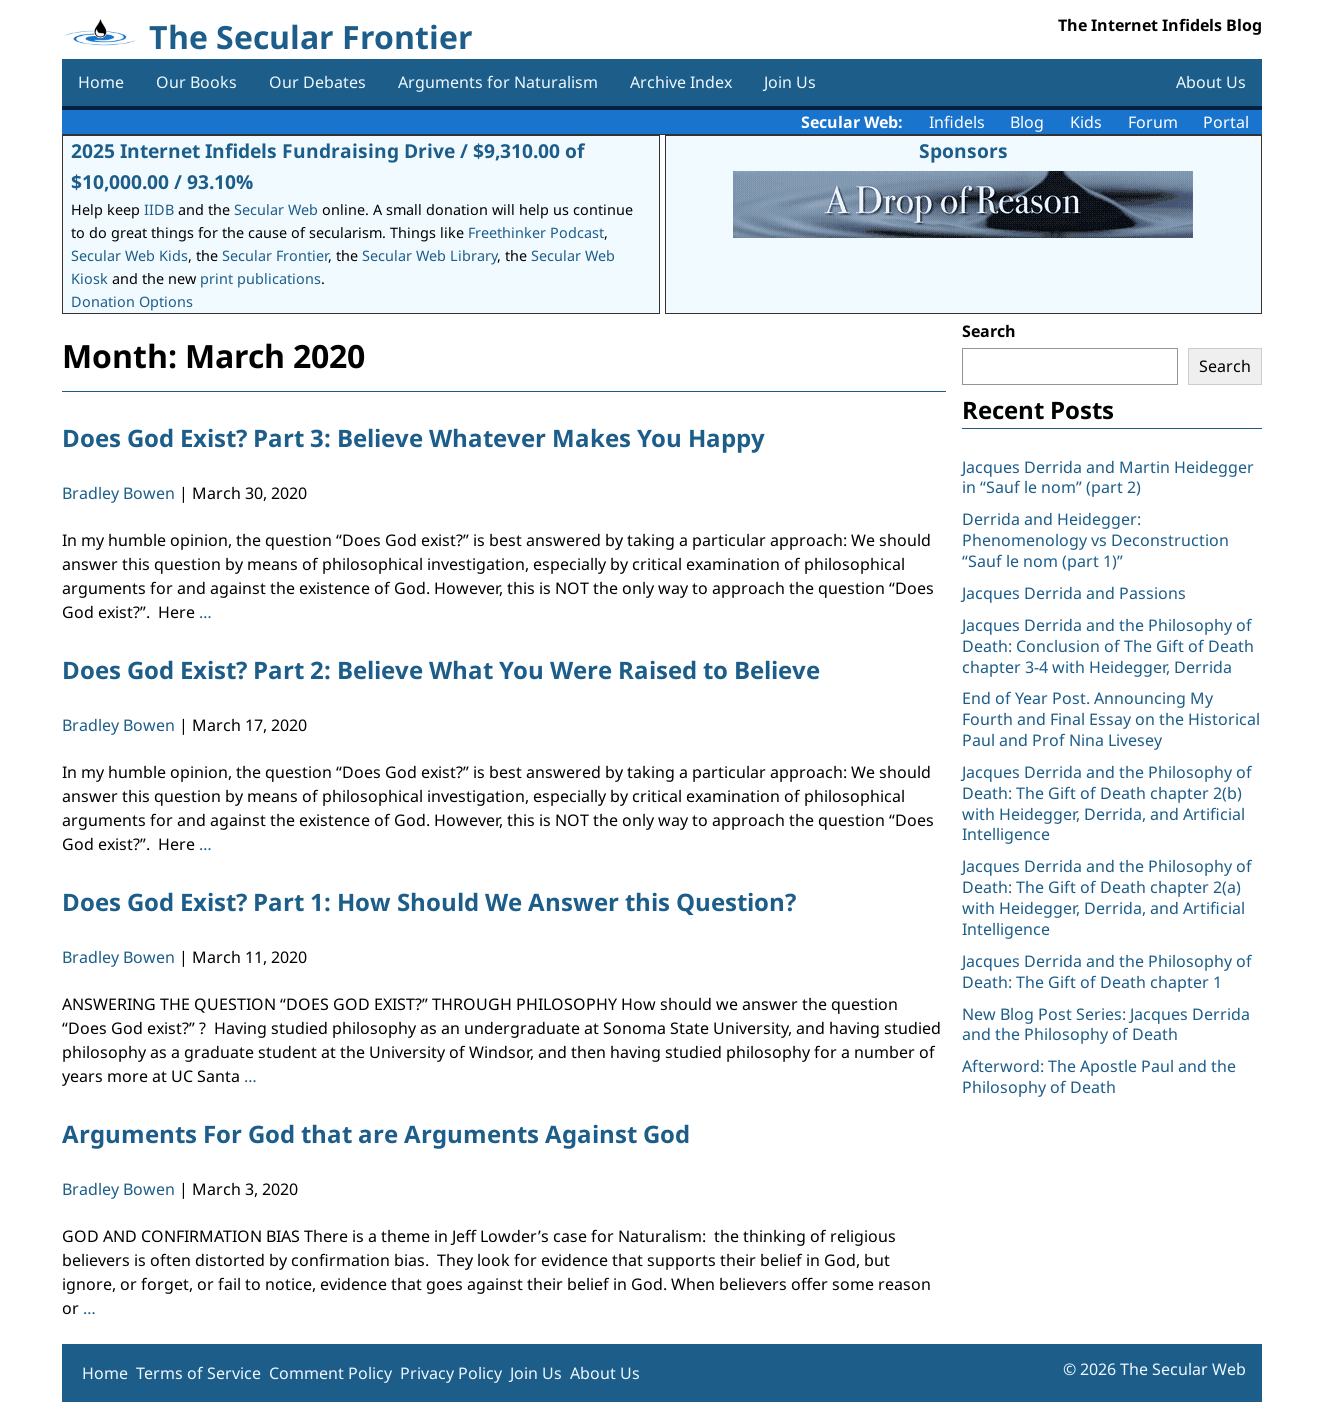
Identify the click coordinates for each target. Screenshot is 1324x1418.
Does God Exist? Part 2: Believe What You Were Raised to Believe (441, 669)
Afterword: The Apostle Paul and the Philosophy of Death (1099, 1076)
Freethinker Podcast (536, 232)
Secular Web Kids (129, 255)
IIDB (159, 209)
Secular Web (276, 209)
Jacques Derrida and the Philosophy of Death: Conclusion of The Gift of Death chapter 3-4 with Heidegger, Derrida (1108, 646)
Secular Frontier (275, 255)
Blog (1027, 122)
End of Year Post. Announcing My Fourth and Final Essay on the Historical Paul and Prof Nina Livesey (1111, 719)
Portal (1226, 122)
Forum (1153, 122)
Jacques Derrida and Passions (1074, 593)
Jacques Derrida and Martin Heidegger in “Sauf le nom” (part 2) (1108, 477)
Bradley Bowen (118, 493)
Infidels (957, 122)
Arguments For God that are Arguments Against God (376, 1133)
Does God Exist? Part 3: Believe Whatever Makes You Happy (413, 437)
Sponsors (963, 150)
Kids (1086, 122)
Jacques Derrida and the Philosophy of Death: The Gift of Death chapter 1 (1107, 971)
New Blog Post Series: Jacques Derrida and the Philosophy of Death (1106, 1024)
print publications (260, 278)
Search (989, 331)
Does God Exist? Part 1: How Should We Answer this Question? (429, 901)
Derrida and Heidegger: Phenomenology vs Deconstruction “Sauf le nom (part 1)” (1095, 540)
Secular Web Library (429, 255)
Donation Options (132, 301)
